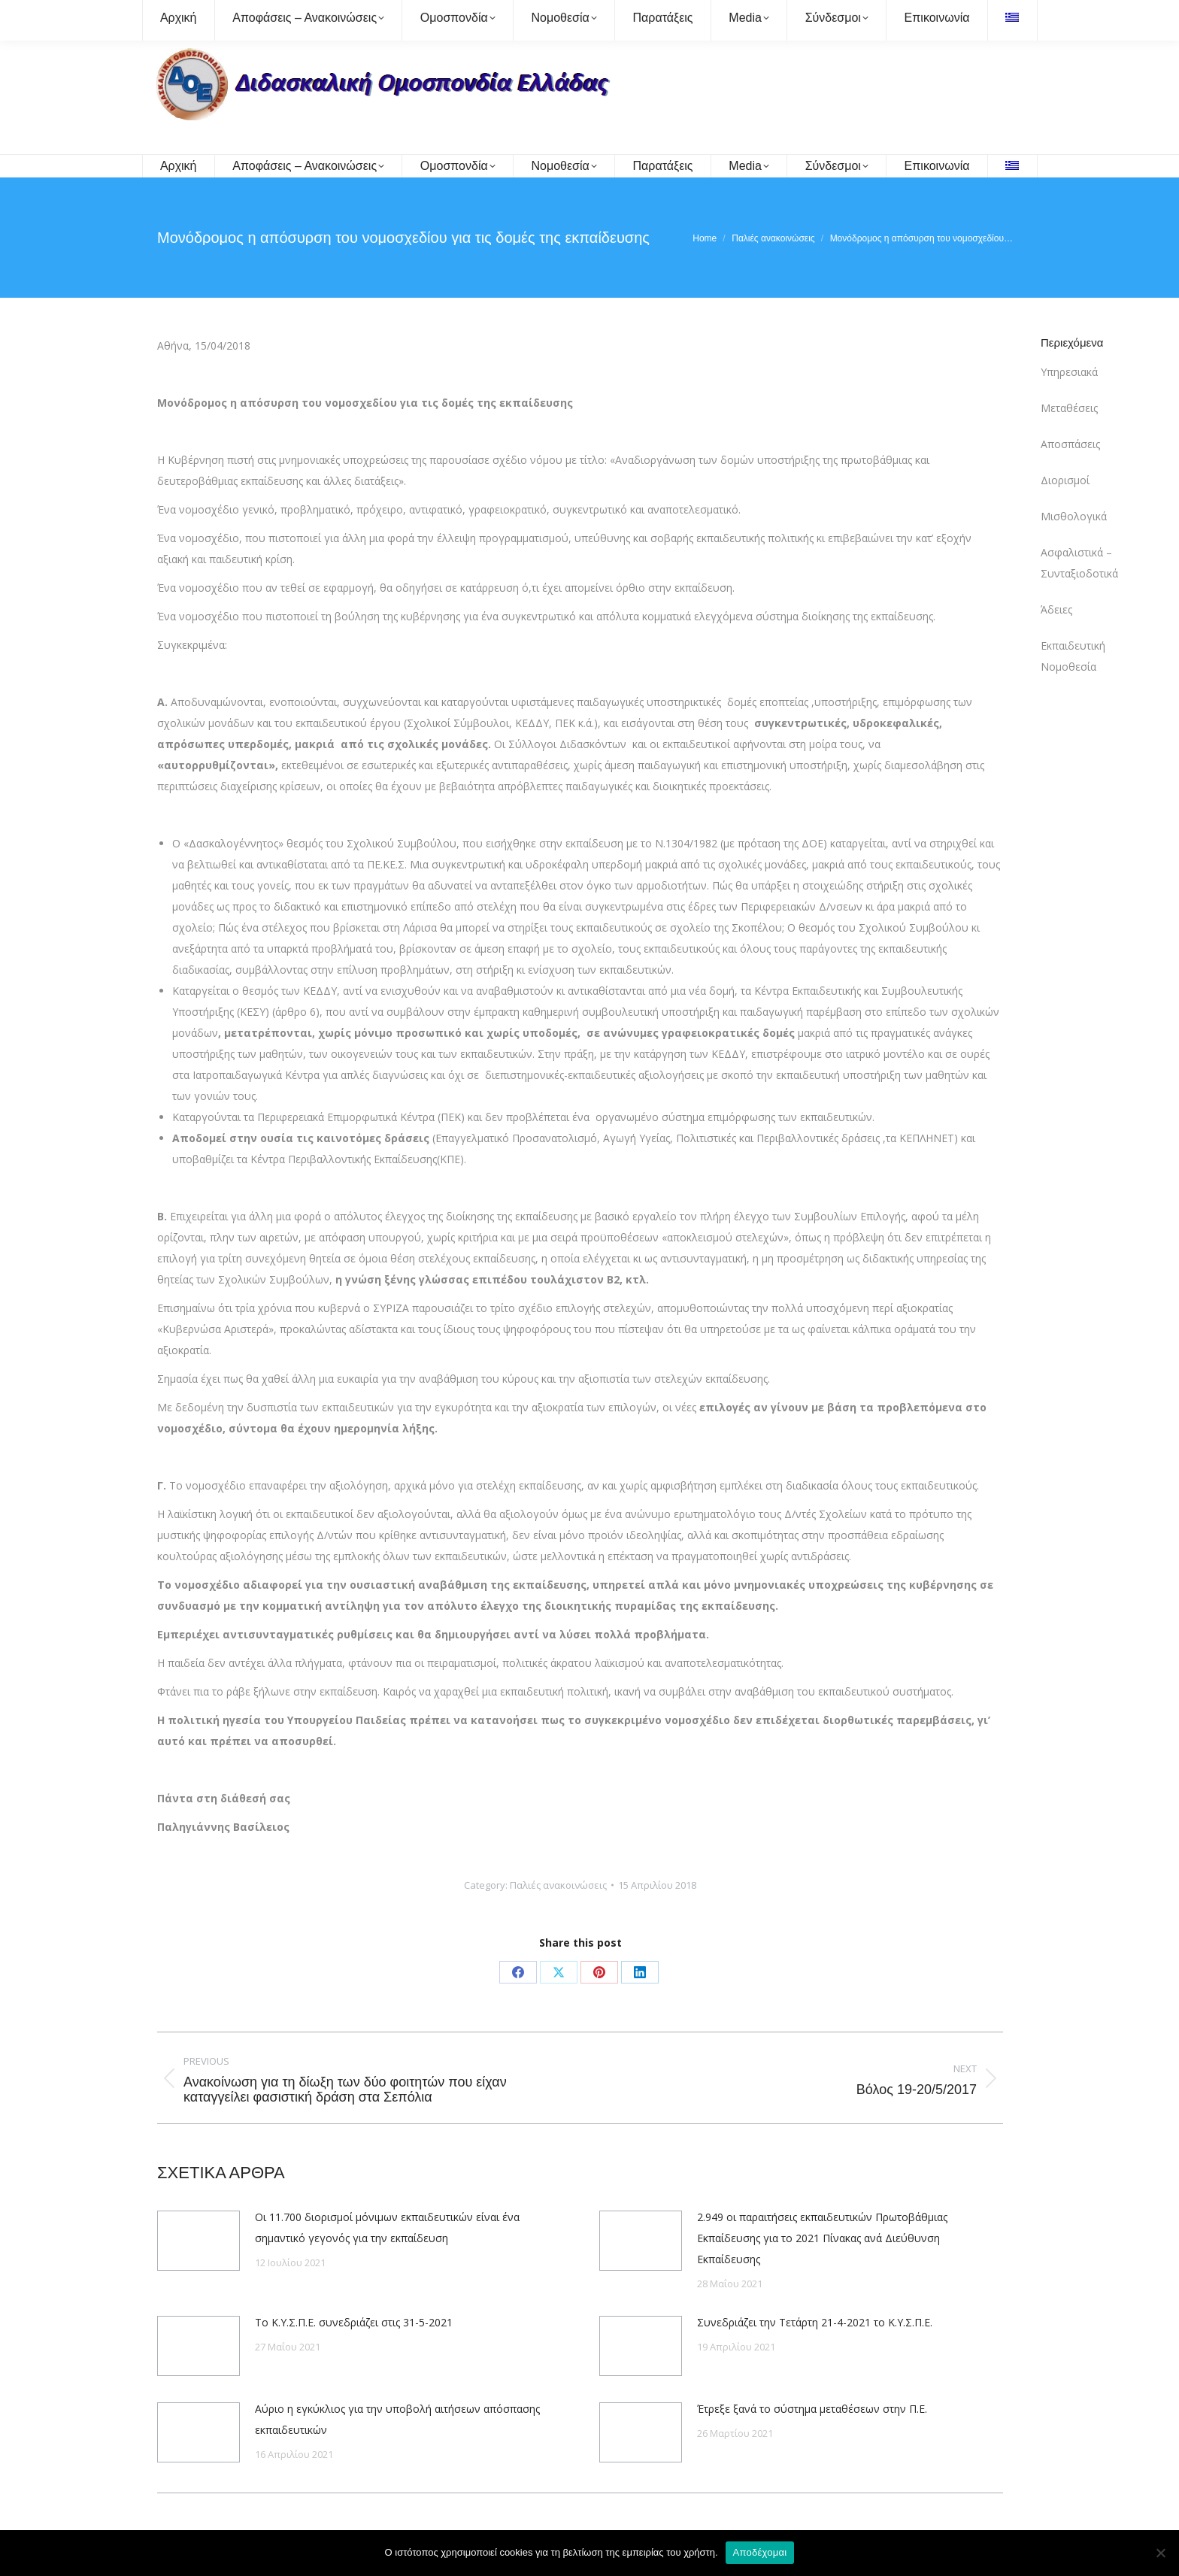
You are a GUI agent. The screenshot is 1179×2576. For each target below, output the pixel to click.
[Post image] (198, 2241)
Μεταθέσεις (1069, 408)
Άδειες (1056, 609)
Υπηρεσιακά (1069, 372)
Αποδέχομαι (760, 2552)
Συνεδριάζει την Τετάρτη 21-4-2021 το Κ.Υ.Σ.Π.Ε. (814, 2322)
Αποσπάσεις (1070, 444)
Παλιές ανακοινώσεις (558, 1885)
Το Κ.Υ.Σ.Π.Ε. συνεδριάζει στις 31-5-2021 (354, 2322)
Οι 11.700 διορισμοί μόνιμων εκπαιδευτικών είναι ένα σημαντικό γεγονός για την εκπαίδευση (387, 2227)
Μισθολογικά (1074, 516)
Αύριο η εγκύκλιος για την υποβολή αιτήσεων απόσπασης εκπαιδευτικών (397, 2419)
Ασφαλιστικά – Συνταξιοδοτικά (1079, 562)
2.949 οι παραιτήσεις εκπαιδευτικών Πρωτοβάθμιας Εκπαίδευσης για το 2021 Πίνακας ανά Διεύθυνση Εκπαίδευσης (822, 2238)
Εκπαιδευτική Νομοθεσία (1073, 656)
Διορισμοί (1065, 480)
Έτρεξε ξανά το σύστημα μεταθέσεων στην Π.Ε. (812, 2409)
